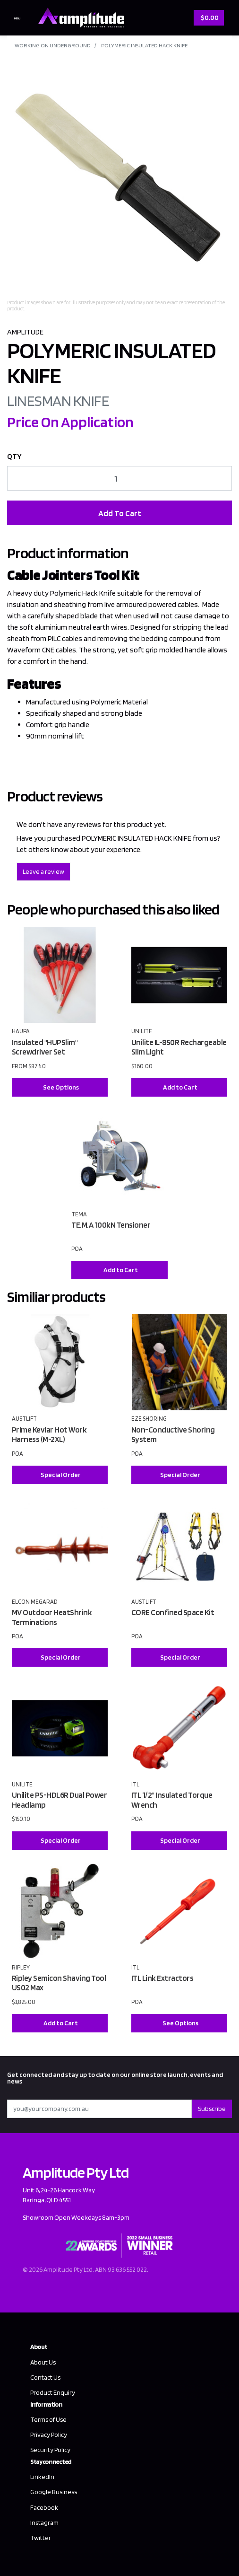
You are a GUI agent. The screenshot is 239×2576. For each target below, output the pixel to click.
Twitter (40, 2537)
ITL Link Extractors (162, 1978)
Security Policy (50, 2449)
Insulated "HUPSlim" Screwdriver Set (45, 1047)
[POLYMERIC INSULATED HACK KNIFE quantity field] (119, 478)
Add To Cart (119, 513)
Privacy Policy (48, 2434)
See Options (61, 1087)
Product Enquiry (52, 2392)
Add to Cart (180, 1087)
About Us (43, 2362)
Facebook (44, 2507)
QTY (14, 456)
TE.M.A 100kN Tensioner (110, 1225)
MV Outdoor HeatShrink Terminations (52, 1617)
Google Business (53, 2492)
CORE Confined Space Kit (172, 1612)
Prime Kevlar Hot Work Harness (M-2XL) (49, 1434)
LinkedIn (42, 2476)
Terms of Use (48, 2419)
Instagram (44, 2522)
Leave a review (43, 871)
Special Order (61, 1474)
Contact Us (45, 2377)
